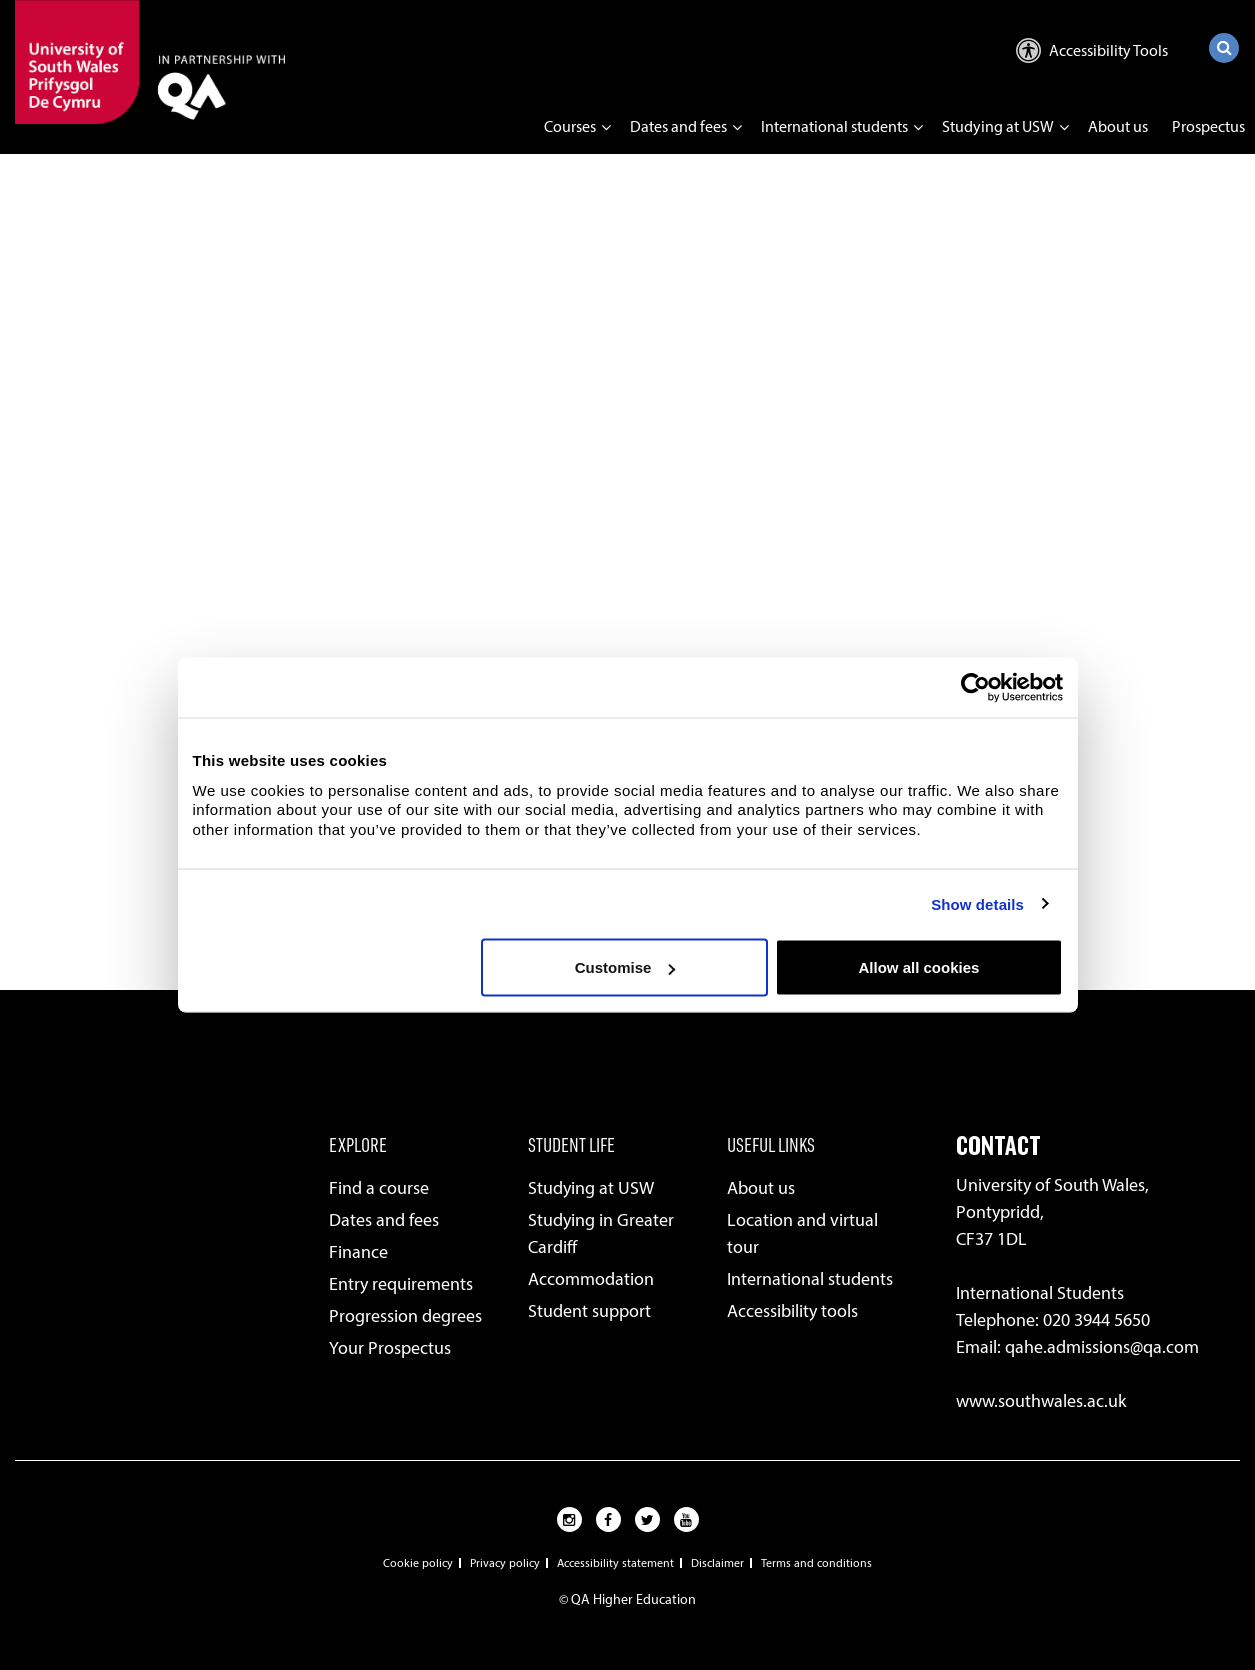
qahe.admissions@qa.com (1102, 1347)
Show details (977, 903)
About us (1118, 126)
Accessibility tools (792, 1311)
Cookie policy (418, 1563)
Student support (589, 1311)
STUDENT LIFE (571, 1144)
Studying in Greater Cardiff (601, 1233)
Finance (358, 1252)
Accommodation (591, 1279)
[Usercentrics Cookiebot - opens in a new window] (975, 688)
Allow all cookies (919, 967)
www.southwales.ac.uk (1041, 1401)
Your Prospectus (390, 1348)
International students (834, 126)
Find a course (379, 1188)
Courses (570, 126)
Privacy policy (505, 1563)
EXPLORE (358, 1144)
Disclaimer (717, 1563)
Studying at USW (998, 126)
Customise (625, 967)
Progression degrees (405, 1316)
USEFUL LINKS (771, 1144)
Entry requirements (401, 1284)
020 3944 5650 (1096, 1320)
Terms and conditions (816, 1563)
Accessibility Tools (1092, 50)
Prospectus (1208, 126)
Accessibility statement (615, 1563)
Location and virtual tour (802, 1233)
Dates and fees (678, 126)
